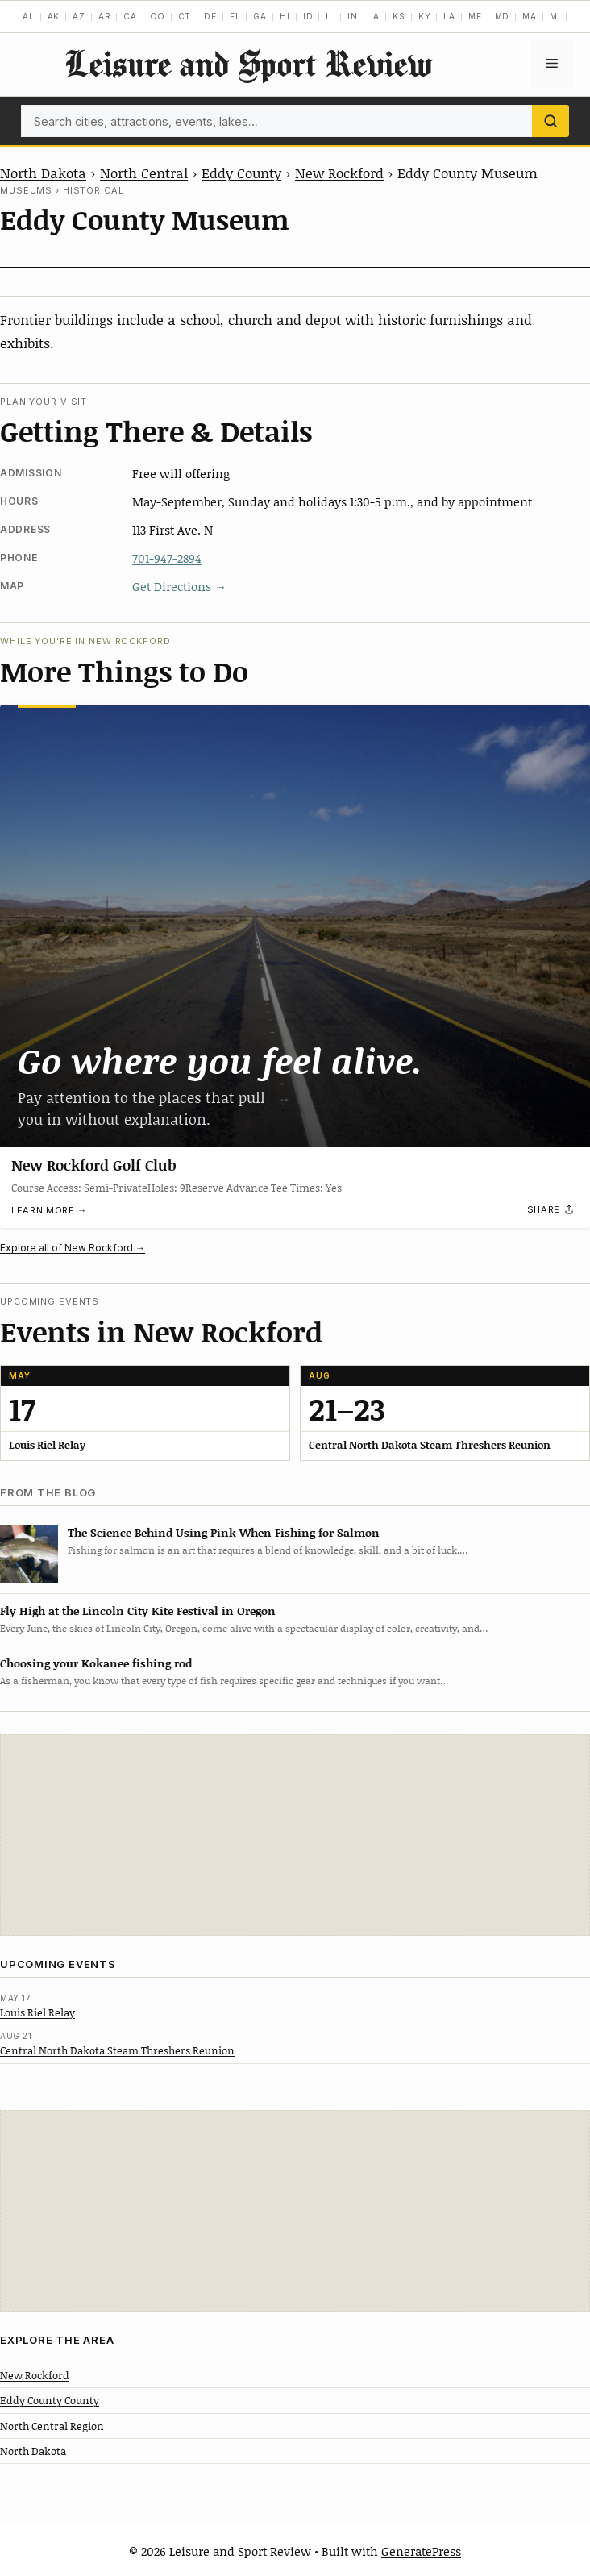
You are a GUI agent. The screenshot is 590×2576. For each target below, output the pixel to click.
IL (330, 16)
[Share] (551, 1209)
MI (555, 16)
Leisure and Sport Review (248, 63)
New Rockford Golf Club (94, 1165)
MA (529, 16)
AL (29, 16)
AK (54, 16)
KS (399, 16)
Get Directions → (179, 586)
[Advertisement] (295, 1835)
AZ (79, 16)
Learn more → (49, 1210)
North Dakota (43, 172)
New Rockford (339, 172)
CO (157, 16)
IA (375, 16)
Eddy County (241, 172)
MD (502, 16)
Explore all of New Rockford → (72, 1248)
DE (210, 16)
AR (104, 16)
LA (449, 16)
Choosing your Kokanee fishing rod (96, 1662)
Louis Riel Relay (37, 2012)
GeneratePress (421, 2551)
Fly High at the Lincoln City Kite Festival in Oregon (138, 1610)
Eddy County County (49, 2400)
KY (424, 16)
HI (285, 16)
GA (260, 16)
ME (475, 16)
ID (308, 16)
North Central (144, 172)
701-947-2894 (167, 558)
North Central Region (52, 2426)
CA (130, 16)
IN (352, 16)
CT (185, 16)
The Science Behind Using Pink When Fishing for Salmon (224, 1532)
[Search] (550, 121)
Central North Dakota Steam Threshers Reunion (117, 2050)
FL (235, 16)
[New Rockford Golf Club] (295, 926)
